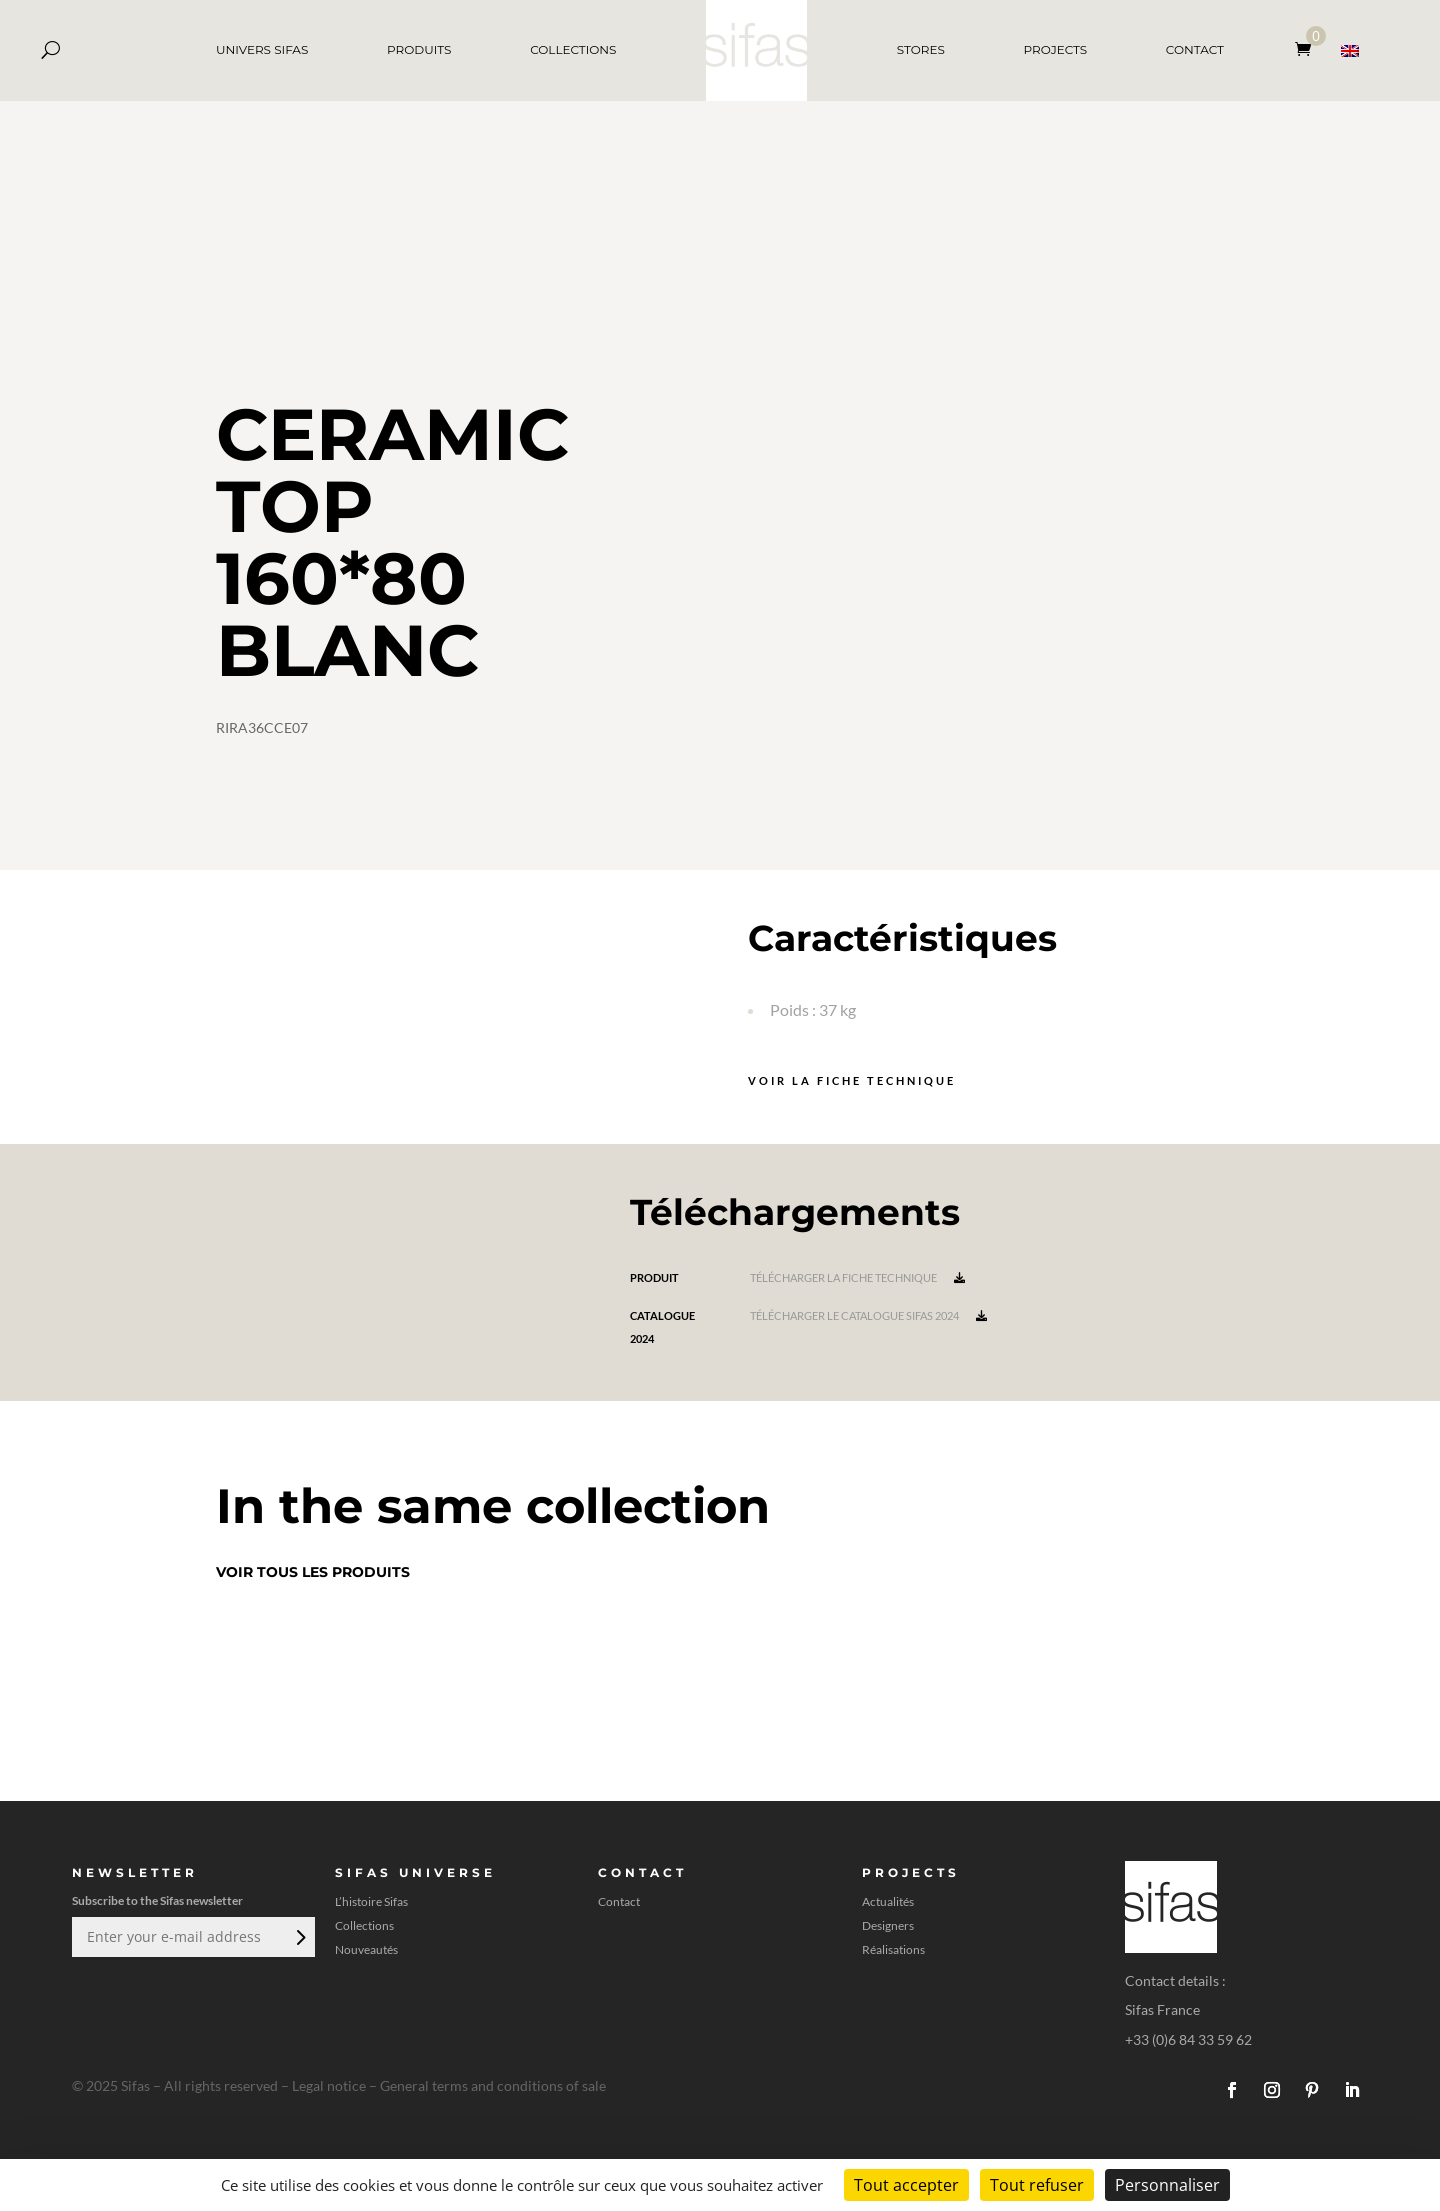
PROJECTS (1056, 49)
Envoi (299, 1937)
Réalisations (893, 1950)
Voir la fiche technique (852, 1080)
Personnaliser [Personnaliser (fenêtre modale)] (1167, 2185)
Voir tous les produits (313, 1572)
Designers (888, 1926)
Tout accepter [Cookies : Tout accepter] (906, 2185)
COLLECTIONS (573, 49)
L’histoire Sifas (371, 1902)
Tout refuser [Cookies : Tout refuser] (1037, 2185)
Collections (364, 1926)
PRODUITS (419, 49)
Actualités (888, 1902)
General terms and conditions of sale (493, 2085)
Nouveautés (366, 1950)
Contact (619, 1902)
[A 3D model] (1008, 510)
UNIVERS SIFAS (262, 49)
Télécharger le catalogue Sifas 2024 (868, 1315)
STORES (921, 49)
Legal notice (329, 2085)
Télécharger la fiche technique (857, 1277)
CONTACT (1195, 49)
